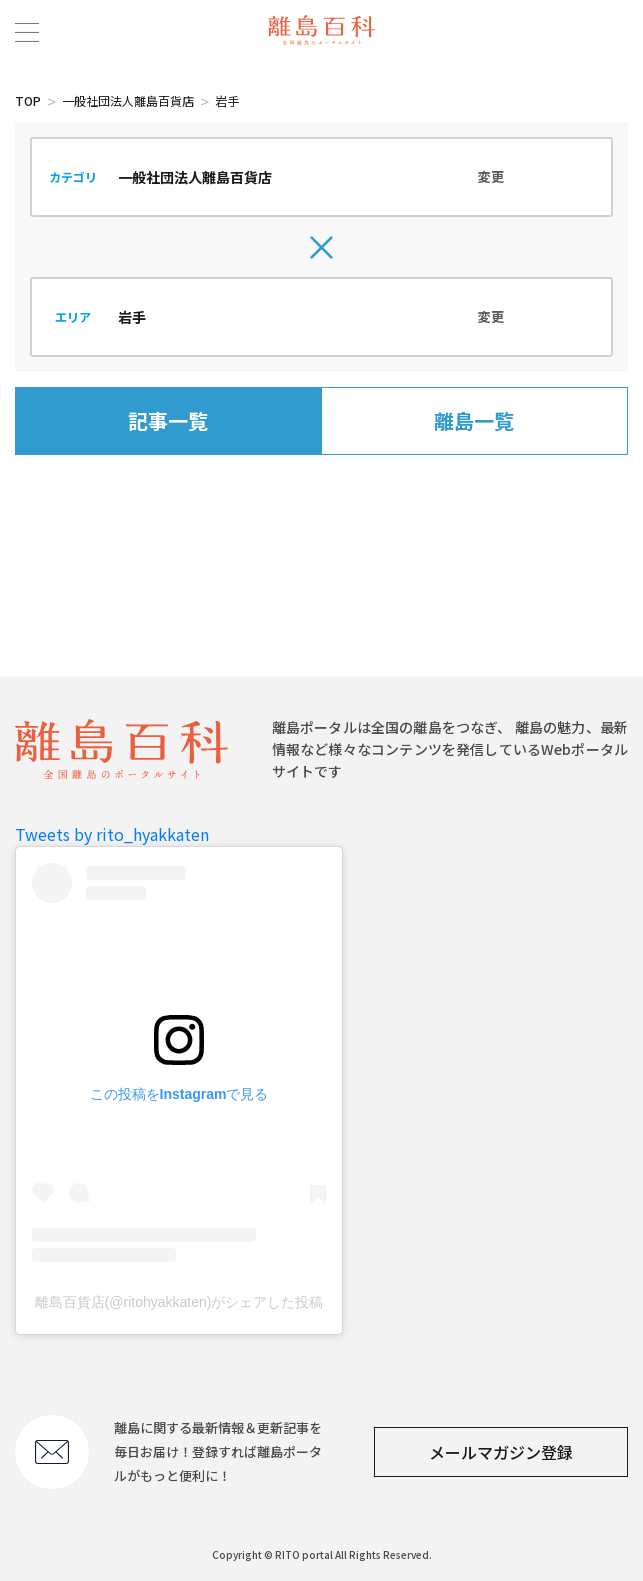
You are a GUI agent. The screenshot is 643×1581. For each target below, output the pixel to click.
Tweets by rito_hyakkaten (112, 834)
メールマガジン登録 (501, 1452)
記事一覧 (168, 420)
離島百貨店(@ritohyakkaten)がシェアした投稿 (179, 1302)
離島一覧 (474, 420)
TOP (28, 100)
